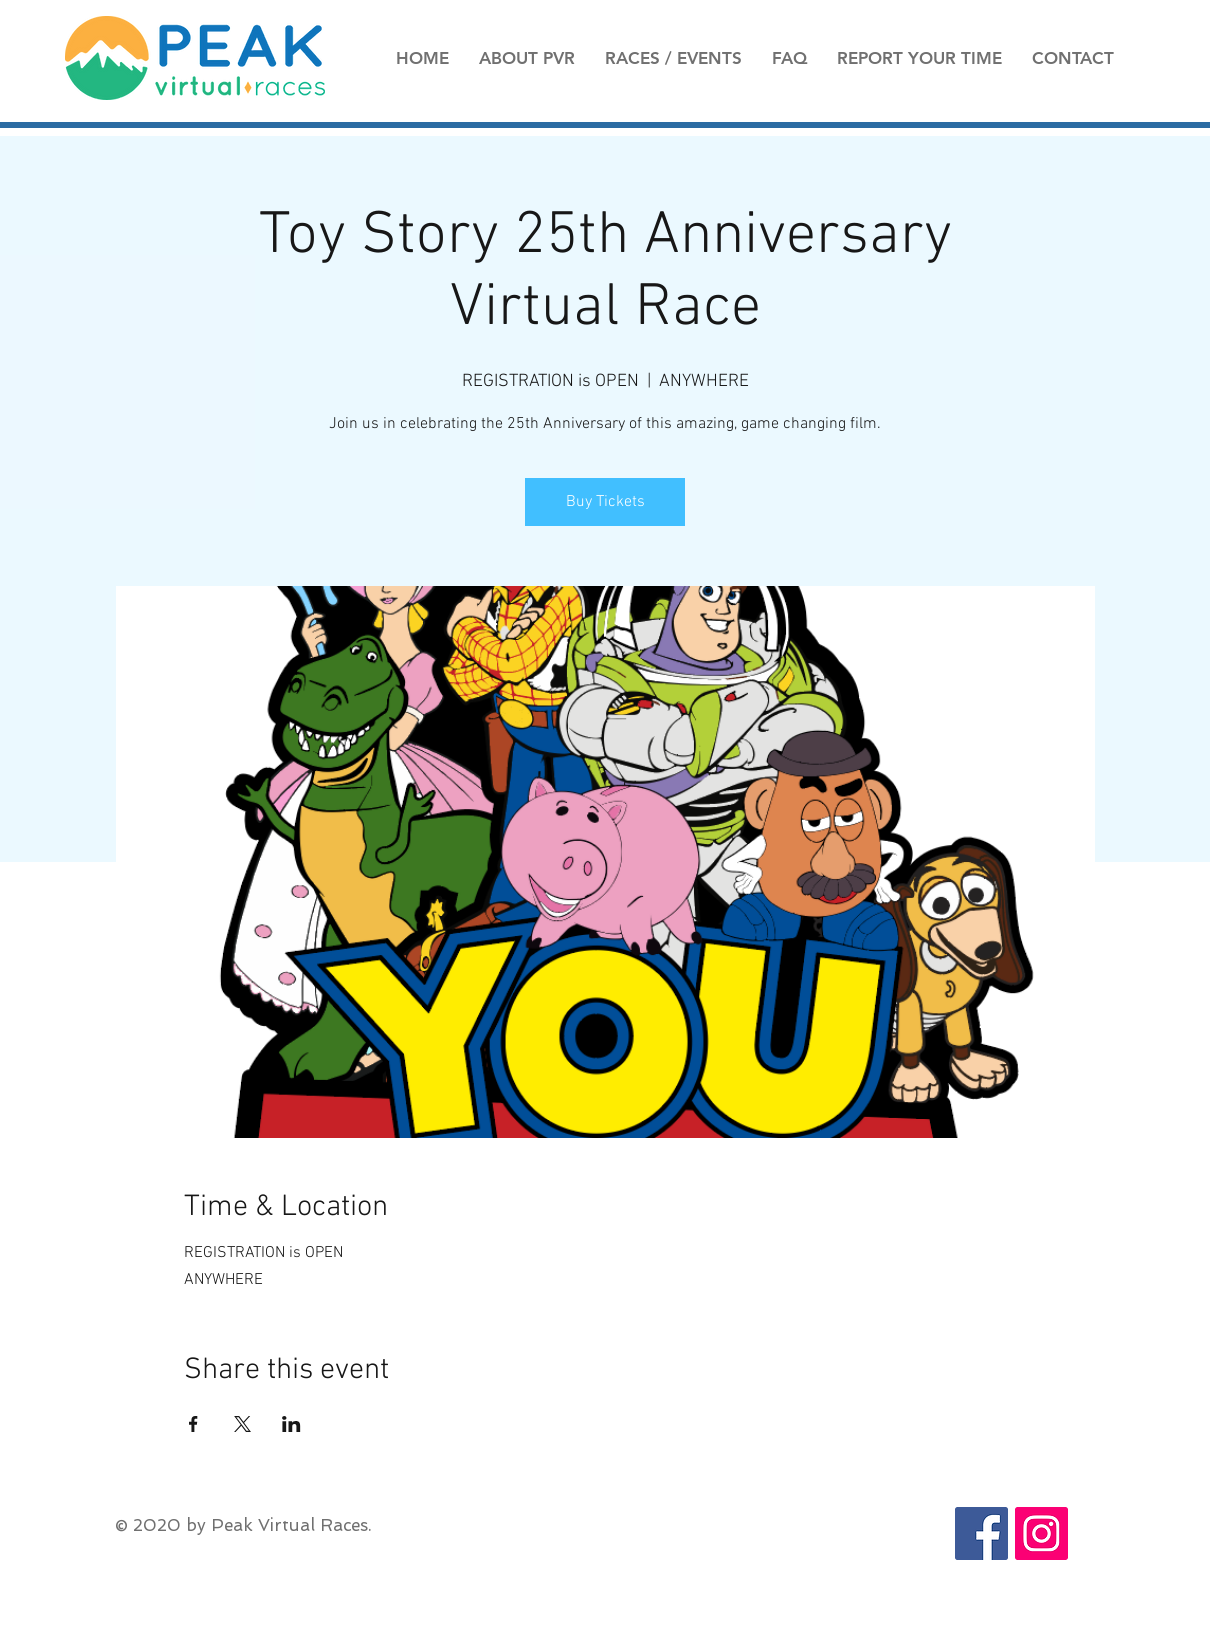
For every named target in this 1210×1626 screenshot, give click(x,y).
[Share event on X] (242, 1424)
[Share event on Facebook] (193, 1424)
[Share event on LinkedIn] (291, 1424)
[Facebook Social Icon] (981, 1533)
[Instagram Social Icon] (1041, 1533)
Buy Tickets (605, 502)
